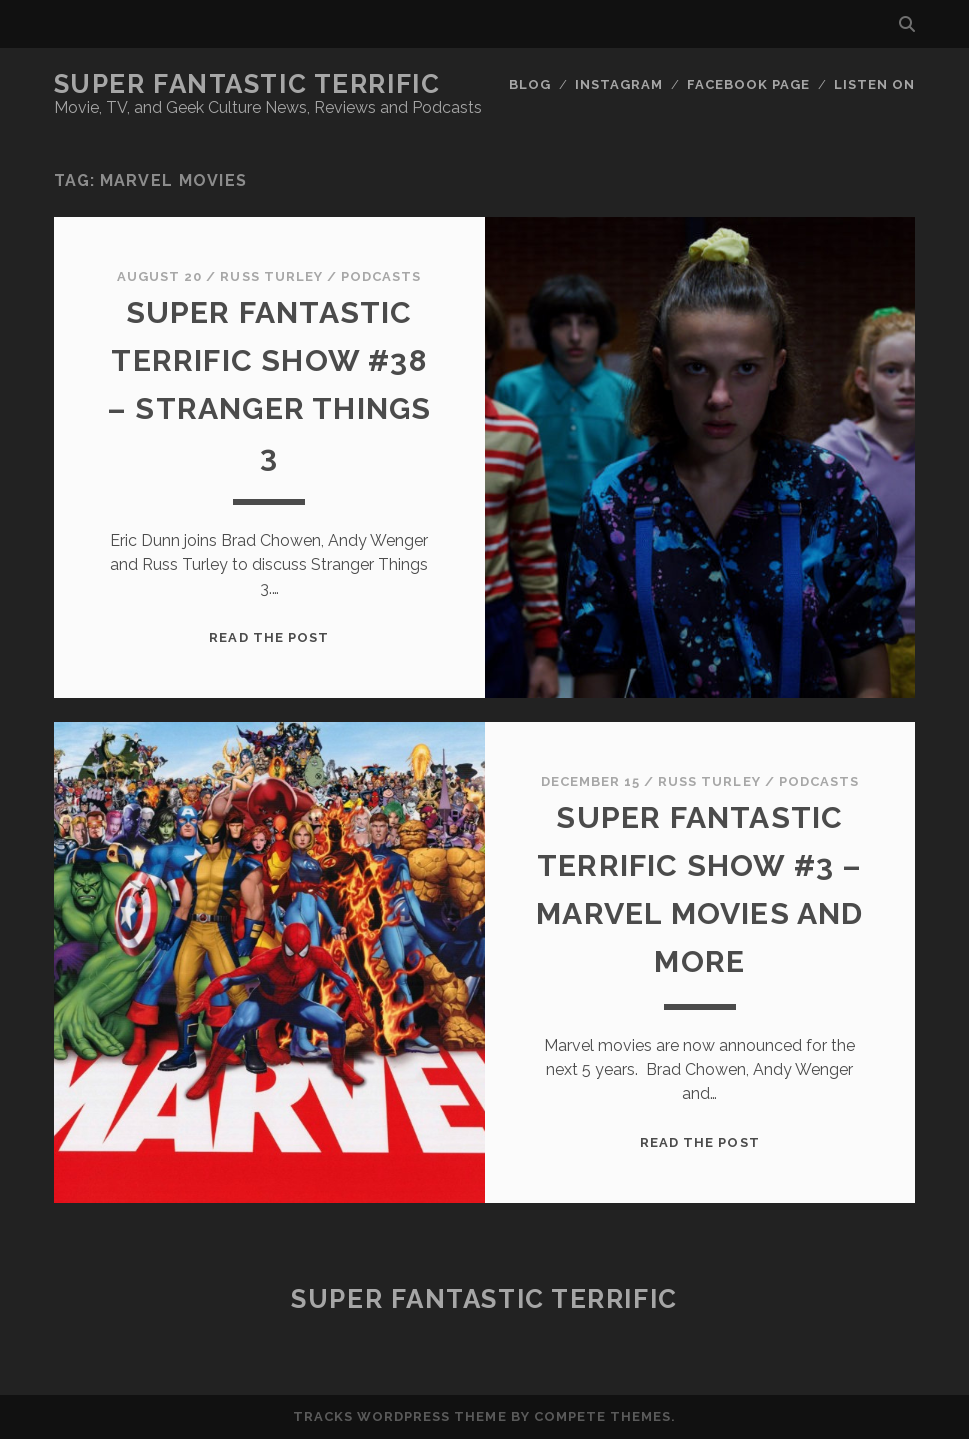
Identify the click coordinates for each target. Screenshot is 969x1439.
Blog (530, 84)
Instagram (619, 84)
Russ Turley (271, 276)
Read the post (269, 637)
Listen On (874, 84)
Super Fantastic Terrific (247, 84)
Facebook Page (749, 84)
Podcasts (381, 276)
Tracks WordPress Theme (400, 1416)
